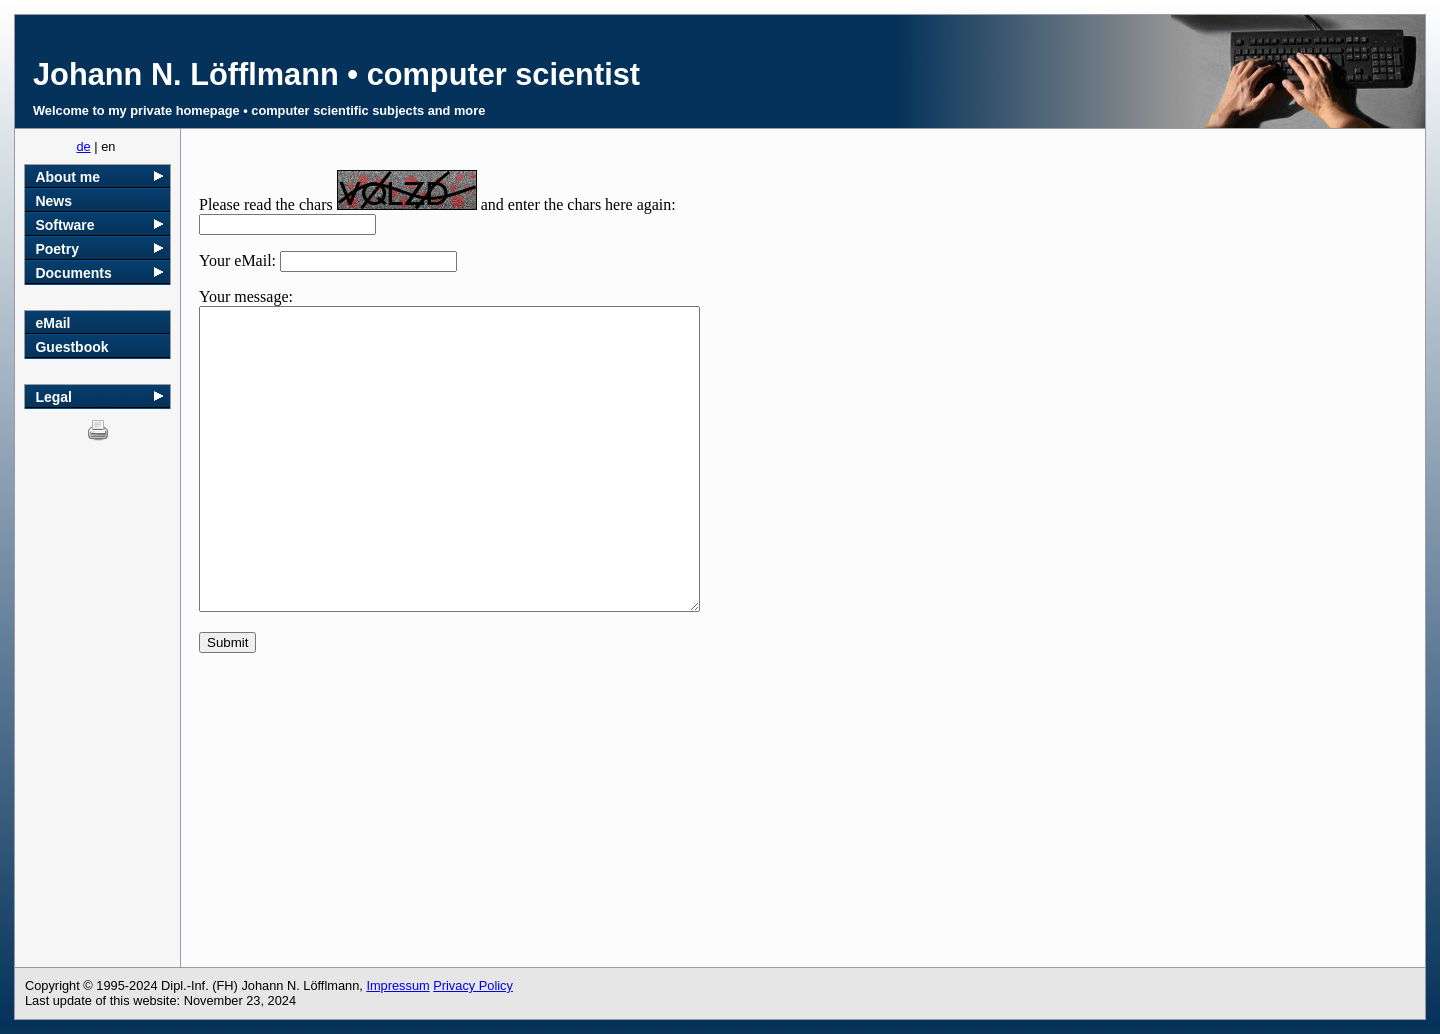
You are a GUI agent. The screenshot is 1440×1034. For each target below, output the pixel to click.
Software (64, 225)
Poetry (57, 249)
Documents (73, 273)
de (83, 146)
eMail (52, 323)
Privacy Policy (473, 985)
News (53, 201)
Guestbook (71, 347)
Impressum (397, 985)
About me (67, 177)
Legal (53, 397)
